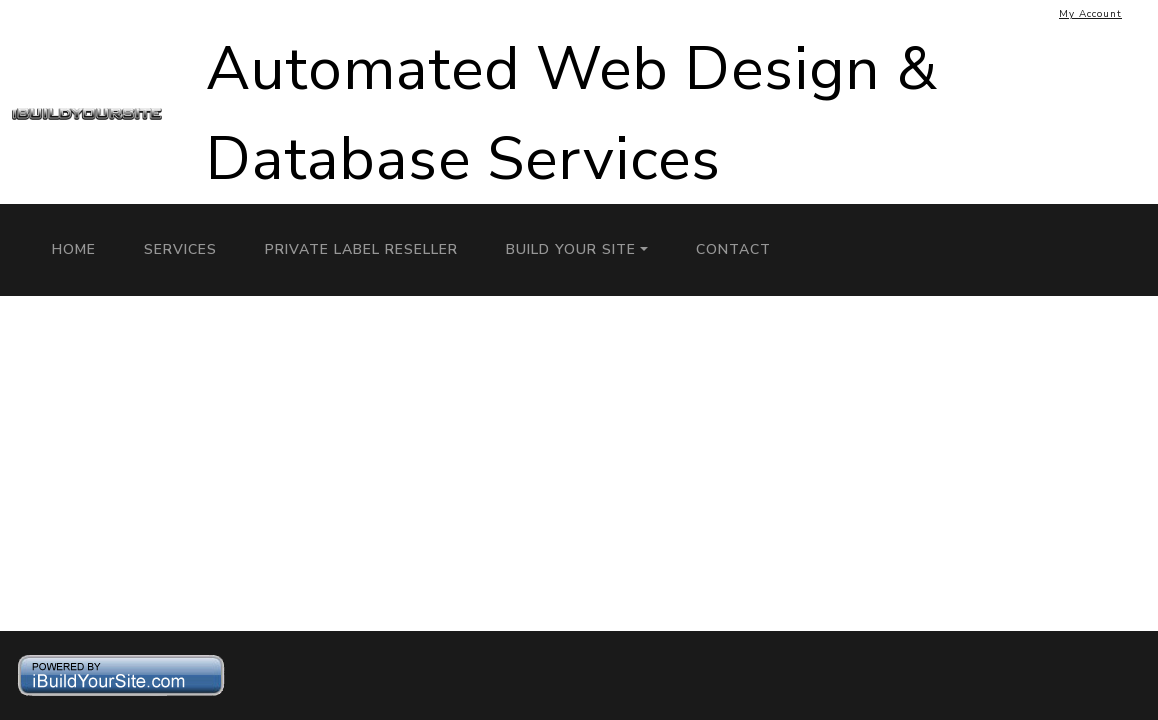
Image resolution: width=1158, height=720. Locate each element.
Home (74, 249)
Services (180, 249)
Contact (733, 249)
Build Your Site (571, 249)
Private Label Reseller (361, 249)
